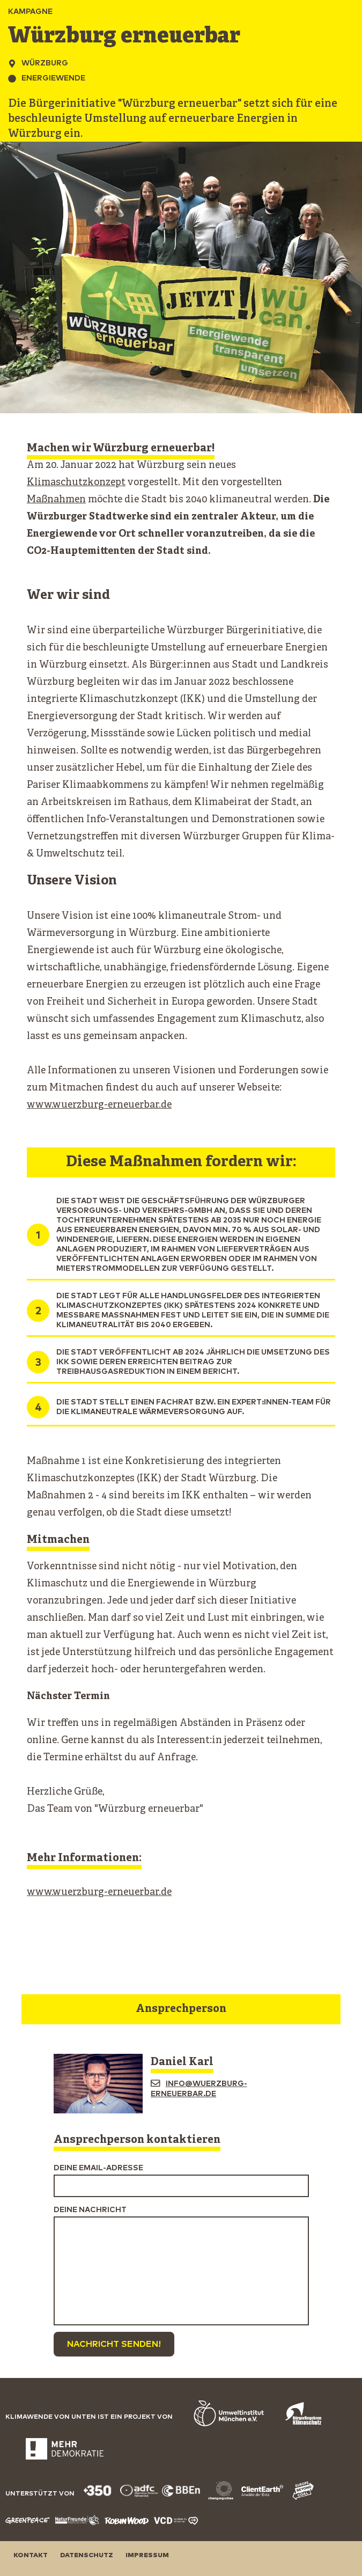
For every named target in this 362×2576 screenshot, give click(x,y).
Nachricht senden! (114, 2344)
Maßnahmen (56, 500)
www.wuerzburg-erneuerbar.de (99, 1105)
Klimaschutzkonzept (76, 483)
